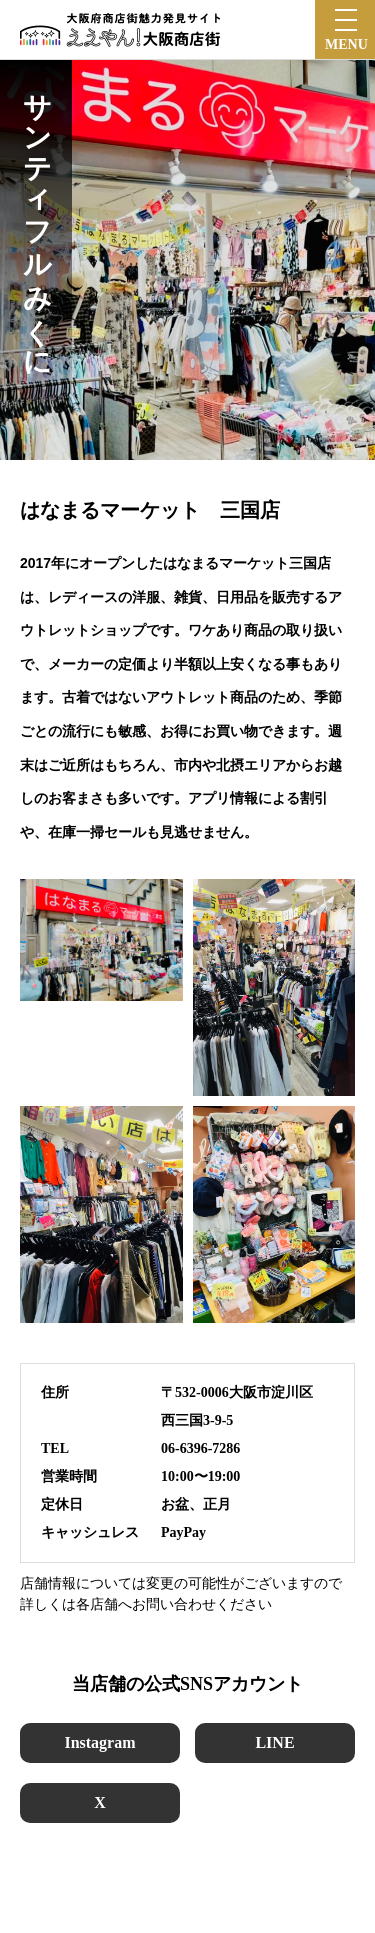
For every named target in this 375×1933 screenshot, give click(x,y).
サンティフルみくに (36, 219)
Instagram (99, 1742)
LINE (274, 1742)
